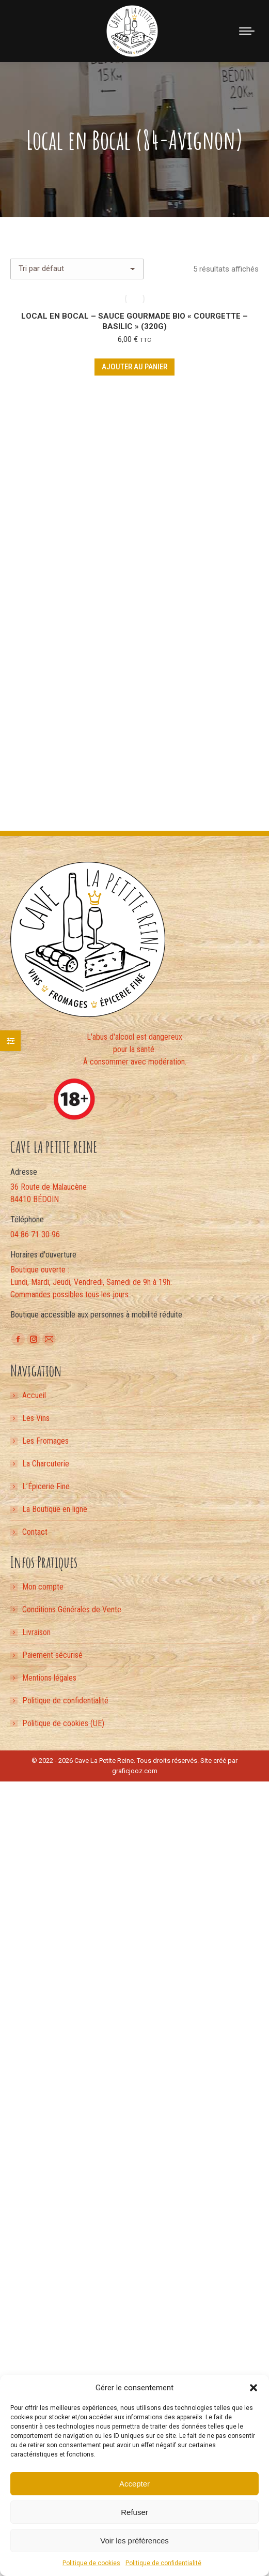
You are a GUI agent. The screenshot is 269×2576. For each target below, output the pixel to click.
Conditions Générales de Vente (71, 1609)
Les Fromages (45, 1441)
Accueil (34, 1395)
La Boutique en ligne (54, 1509)
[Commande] (77, 269)
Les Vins (36, 1418)
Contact (35, 1532)
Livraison (36, 1632)
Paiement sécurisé (52, 1655)
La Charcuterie (45, 1464)
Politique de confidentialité (163, 2563)
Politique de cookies (91, 2563)
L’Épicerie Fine (46, 1486)
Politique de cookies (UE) (63, 1723)
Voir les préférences (134, 2540)
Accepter (134, 2483)
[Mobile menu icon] (247, 31)
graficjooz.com (134, 1771)
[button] (253, 2388)
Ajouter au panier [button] (134, 366)
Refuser (134, 2512)
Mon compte (43, 1587)
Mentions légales (49, 1678)
